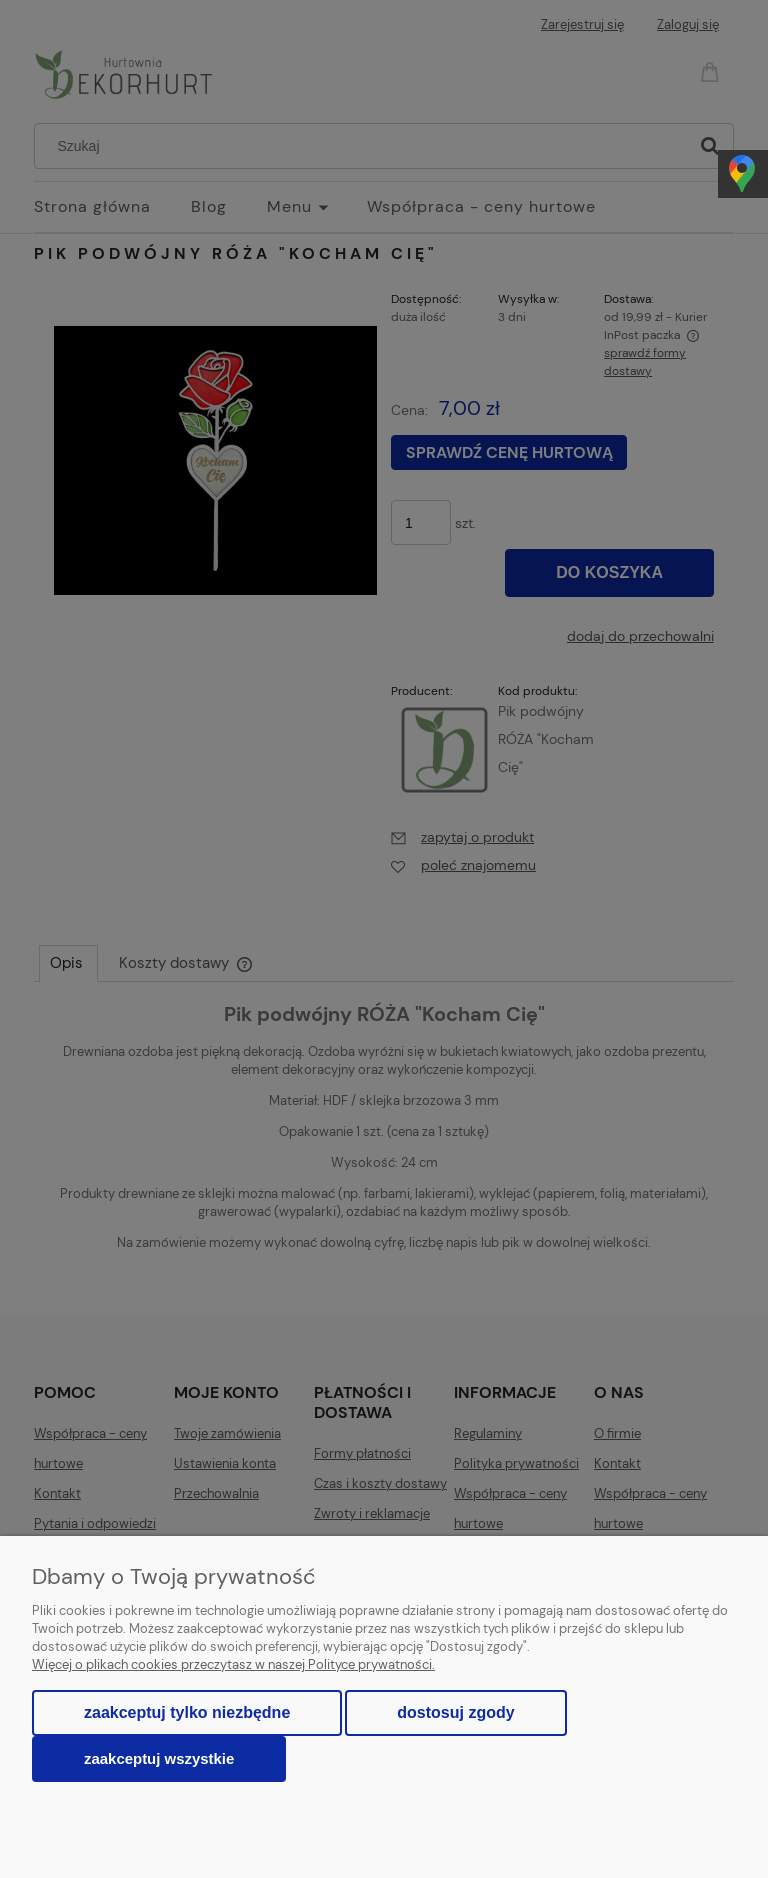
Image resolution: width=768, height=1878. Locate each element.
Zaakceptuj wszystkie (159, 1758)
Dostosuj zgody (455, 1712)
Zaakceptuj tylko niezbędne (187, 1712)
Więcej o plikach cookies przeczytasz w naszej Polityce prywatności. (233, 1664)
